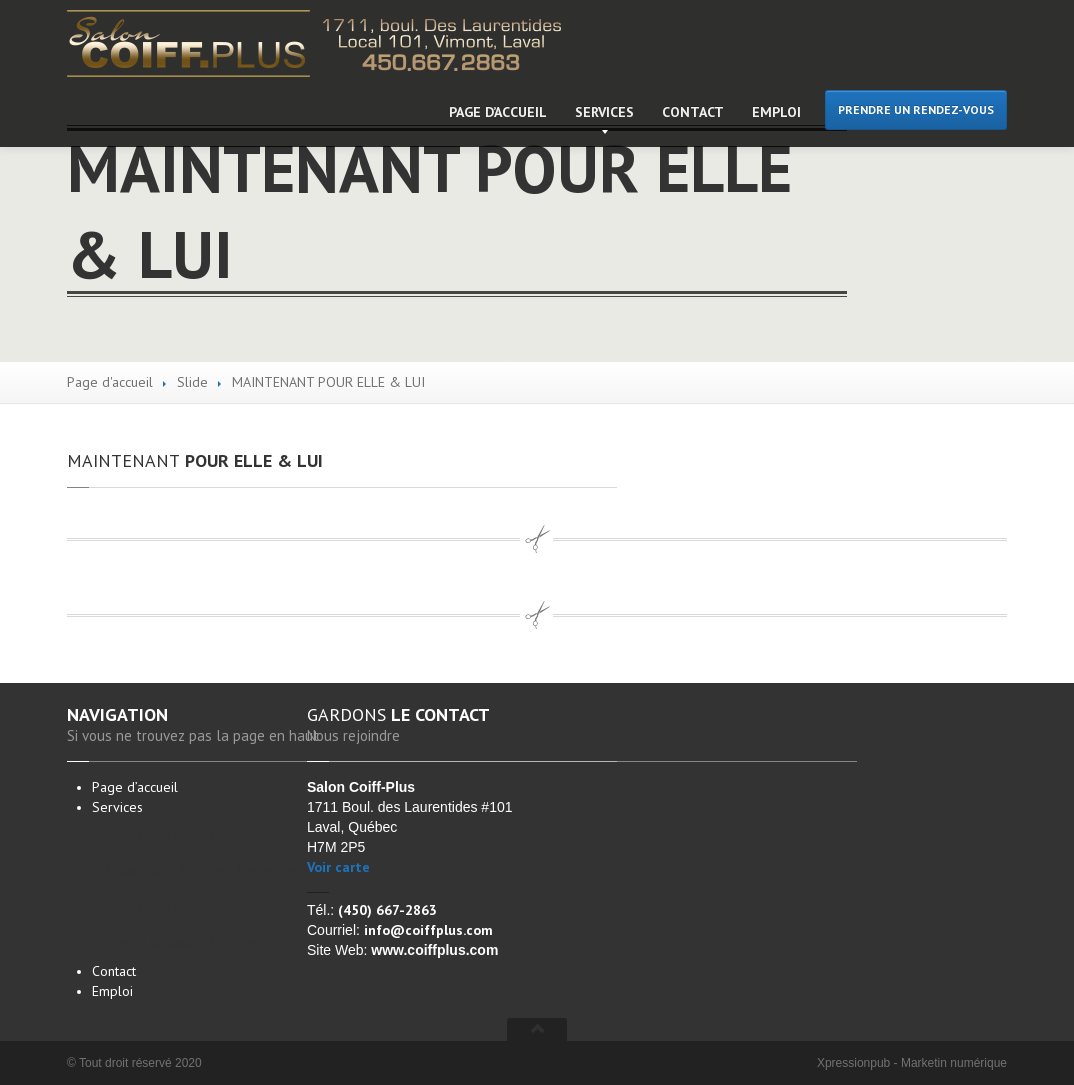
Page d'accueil (110, 382)
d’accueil (498, 112)
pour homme (162, 906)
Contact (693, 112)
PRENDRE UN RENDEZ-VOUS (916, 109)
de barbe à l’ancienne (187, 942)
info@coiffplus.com (428, 930)
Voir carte (338, 867)
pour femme (160, 834)
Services (604, 112)
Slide (192, 382)
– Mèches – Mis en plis (196, 870)
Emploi (776, 112)
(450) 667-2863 (387, 910)
